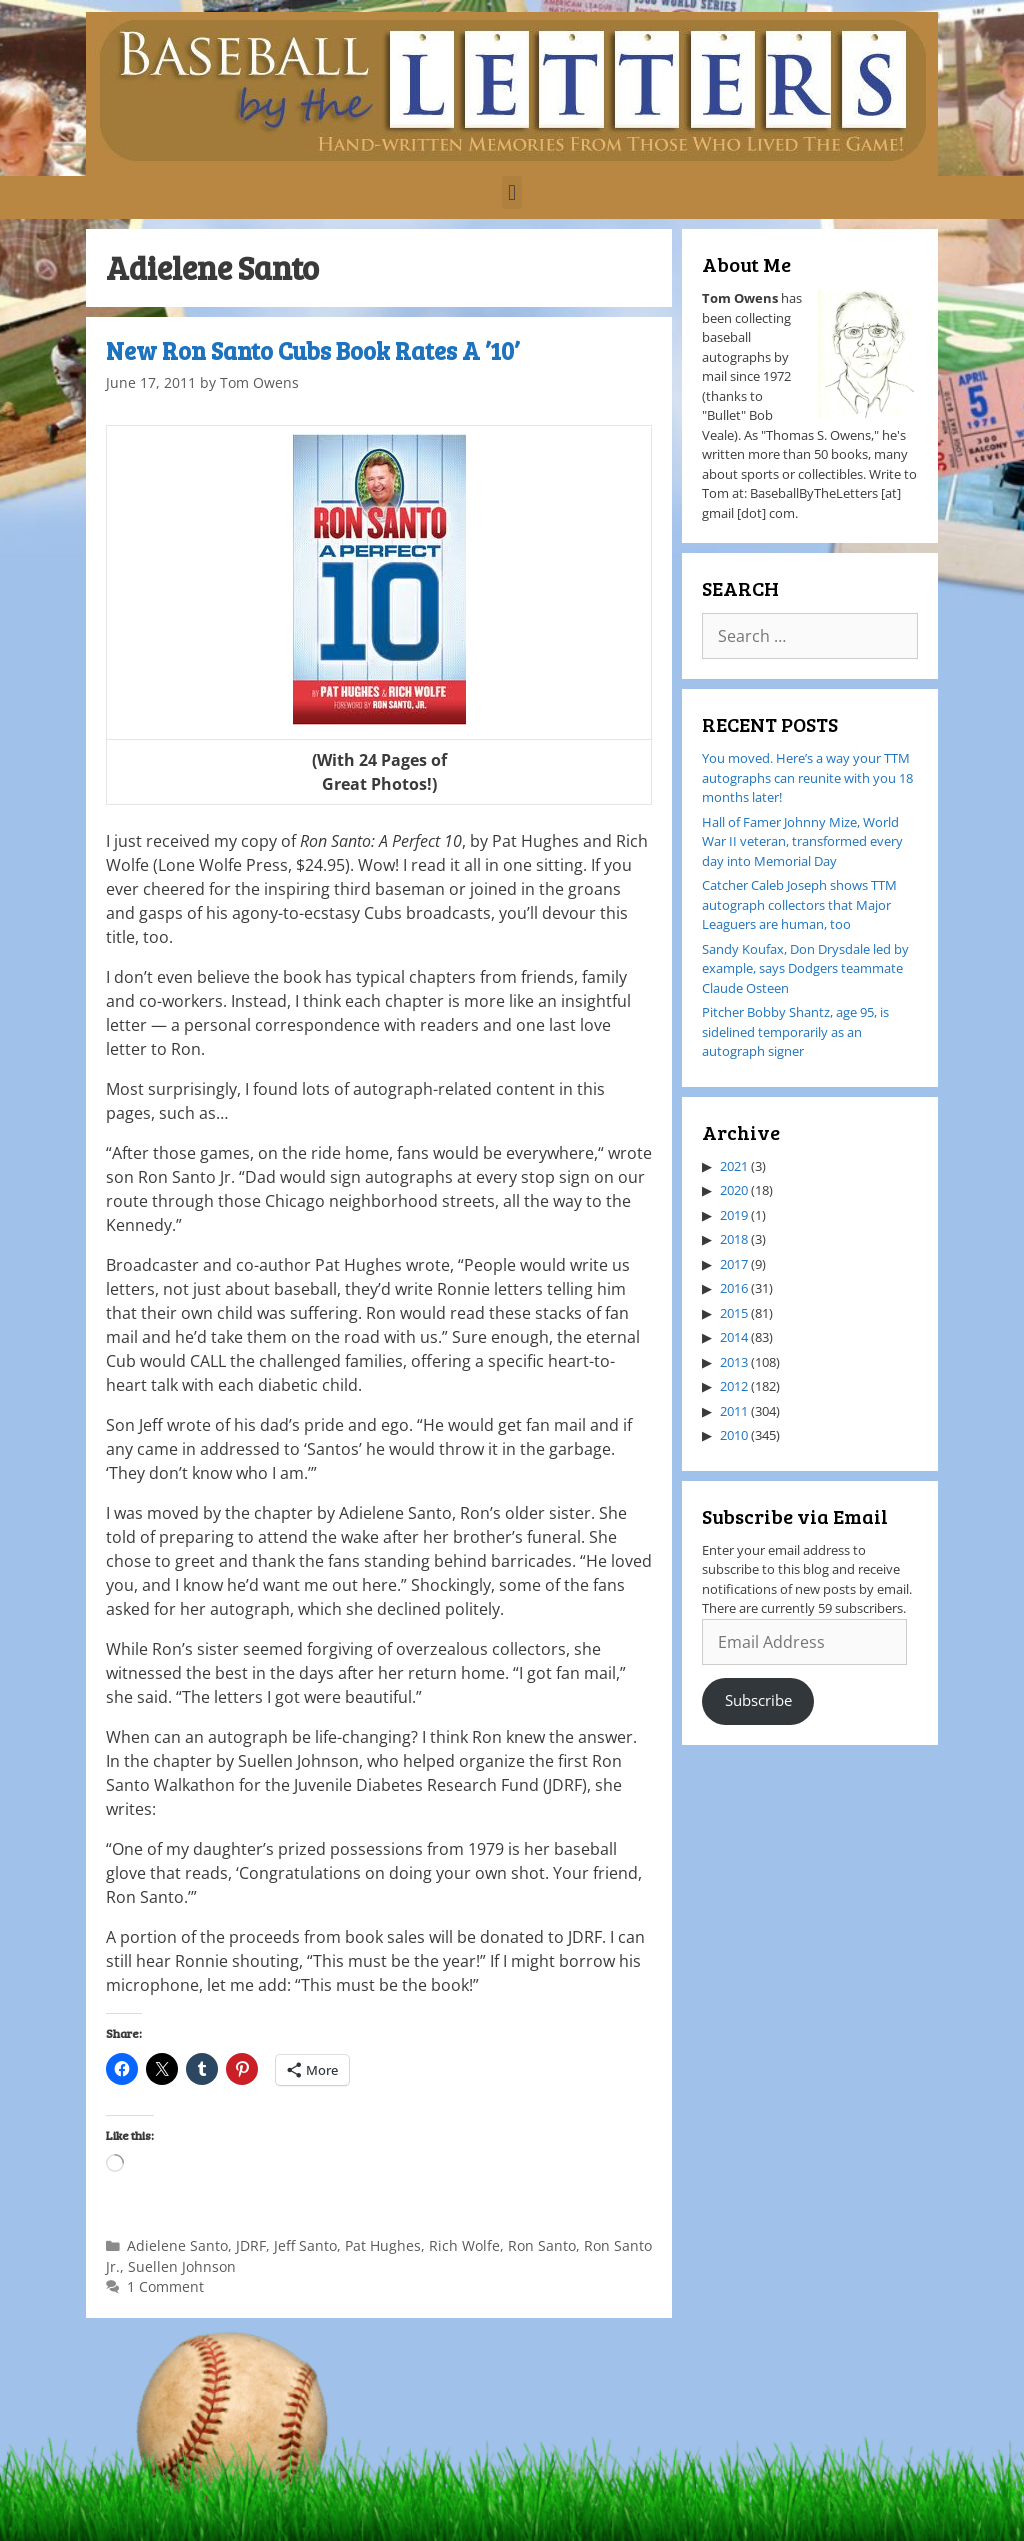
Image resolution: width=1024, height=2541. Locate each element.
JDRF (251, 2245)
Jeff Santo (305, 2245)
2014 (734, 1337)
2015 (734, 1313)
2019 (734, 1215)
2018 (734, 1239)
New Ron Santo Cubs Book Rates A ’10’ (312, 350)
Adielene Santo (177, 2245)
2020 (734, 1190)
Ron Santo (542, 2245)
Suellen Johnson (182, 2266)
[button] (511, 192)
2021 (734, 1166)
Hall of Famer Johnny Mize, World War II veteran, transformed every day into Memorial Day (802, 841)
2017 (734, 1264)
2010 (734, 1435)
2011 (734, 1411)
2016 (734, 1288)
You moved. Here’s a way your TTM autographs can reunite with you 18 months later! (807, 777)
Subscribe (758, 1700)
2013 (734, 1362)
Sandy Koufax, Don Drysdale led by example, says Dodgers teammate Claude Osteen (805, 968)
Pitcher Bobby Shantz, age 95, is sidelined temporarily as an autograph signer (795, 1031)
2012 (734, 1386)
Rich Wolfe (464, 2245)
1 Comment (165, 2286)
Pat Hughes (383, 2245)
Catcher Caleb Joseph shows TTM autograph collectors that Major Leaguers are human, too (799, 904)
